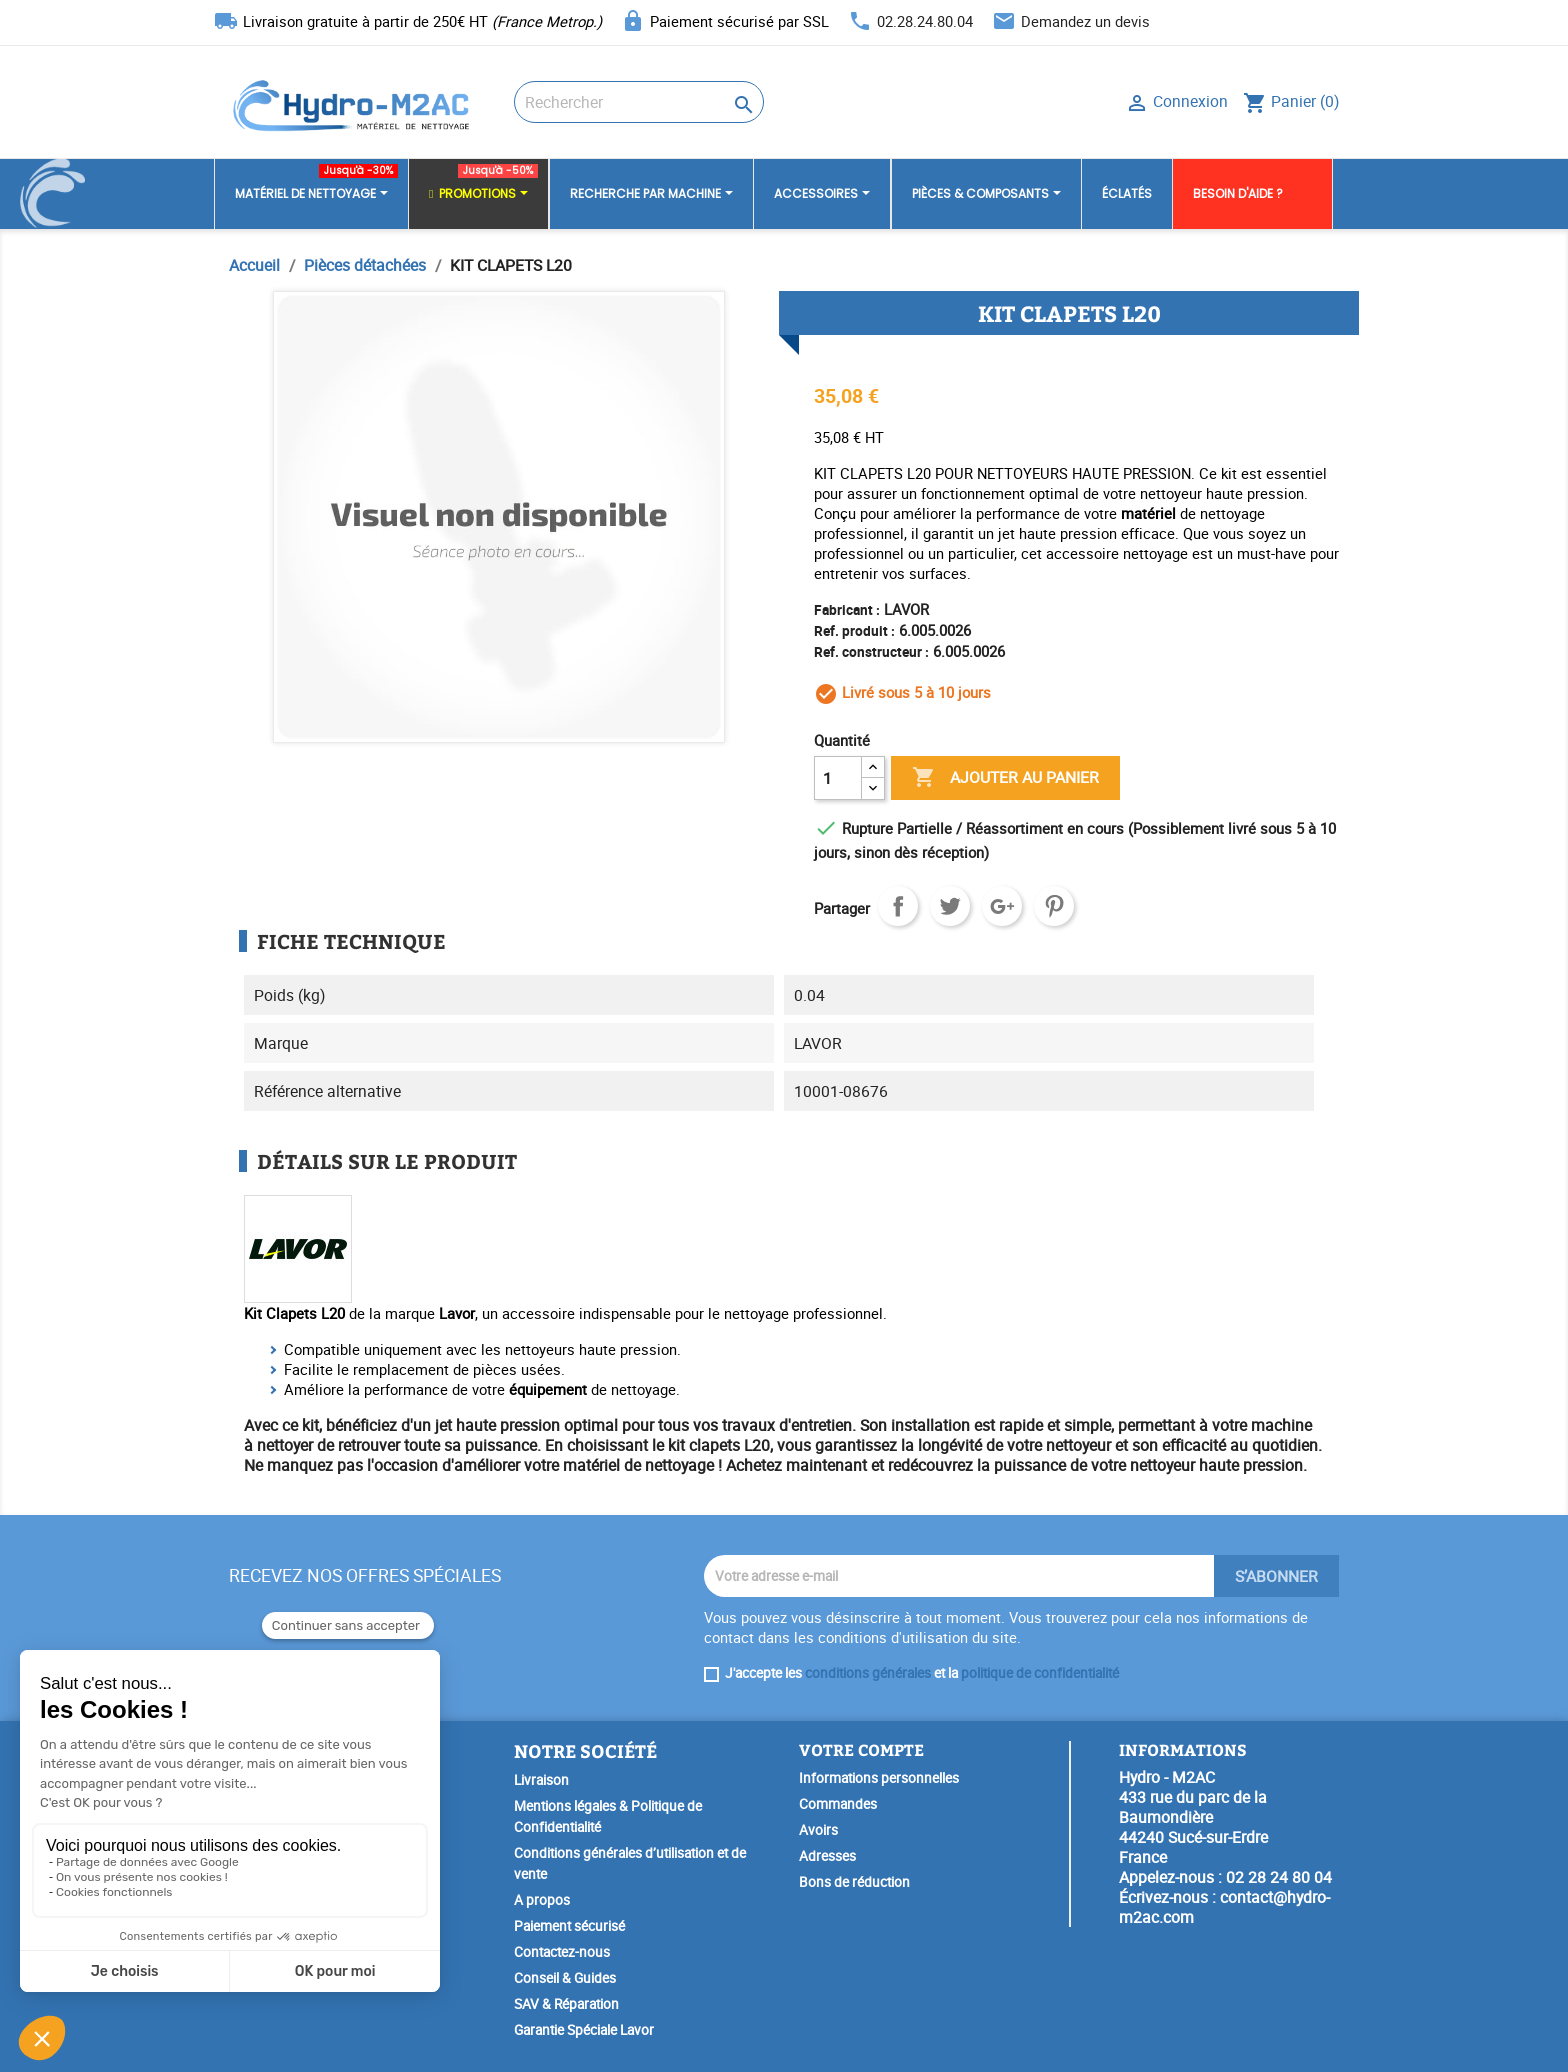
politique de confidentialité (1040, 1673)
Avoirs (818, 1830)
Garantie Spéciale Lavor (584, 2030)
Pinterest (1054, 906)
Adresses (827, 1856)
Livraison (541, 1780)
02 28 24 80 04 (1279, 1877)
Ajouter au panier (1005, 778)
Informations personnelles (879, 1778)
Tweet (950, 906)
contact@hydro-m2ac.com (1224, 1907)
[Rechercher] (639, 102)
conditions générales (868, 1673)
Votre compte (861, 1749)
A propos (542, 1900)
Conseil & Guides (565, 1978)
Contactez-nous (562, 1952)
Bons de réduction (854, 1882)
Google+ (1002, 906)
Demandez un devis (1085, 21)
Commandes (838, 1804)
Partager (898, 906)
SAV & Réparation (566, 2004)
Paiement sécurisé (569, 1926)
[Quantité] (838, 778)
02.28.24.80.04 (925, 21)
